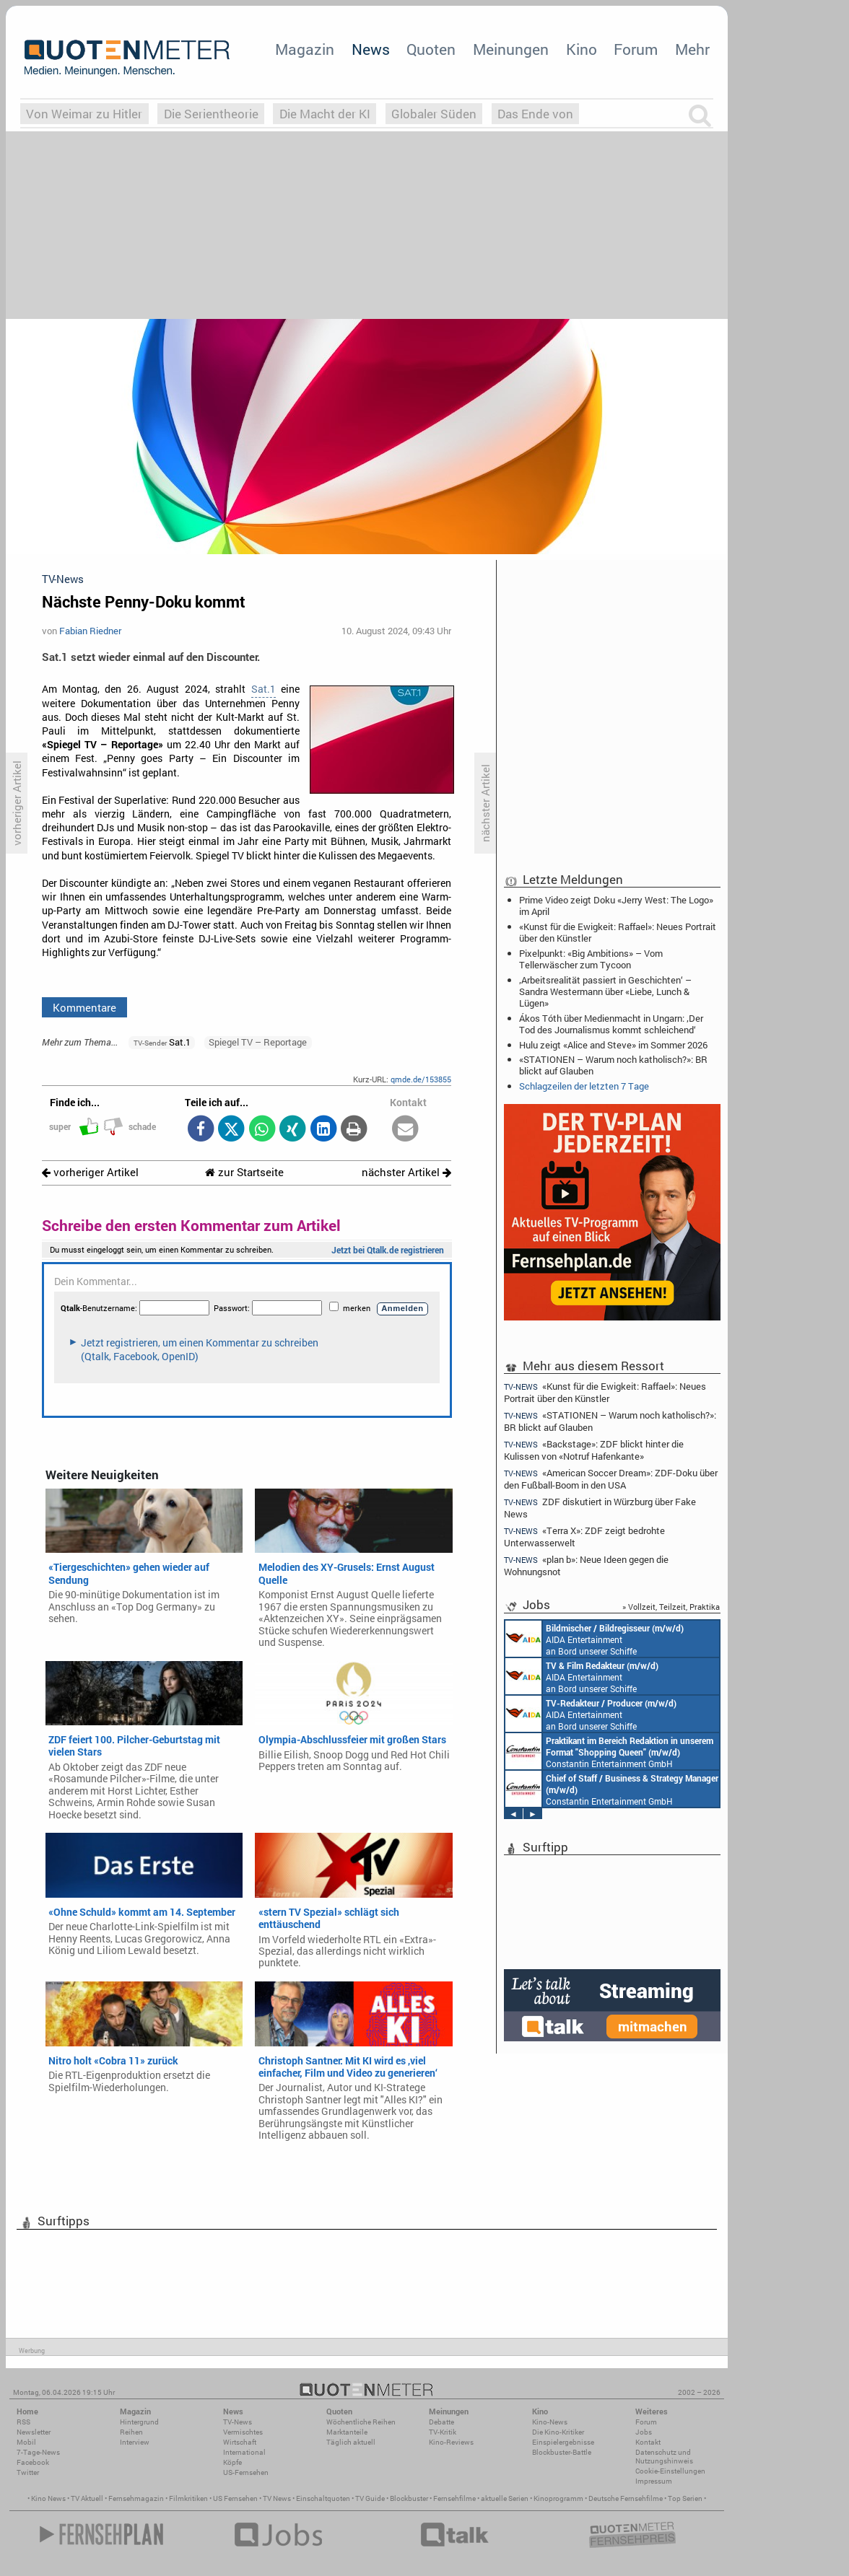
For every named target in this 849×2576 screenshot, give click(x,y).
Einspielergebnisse (563, 2442)
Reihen (131, 2432)
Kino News (48, 2498)
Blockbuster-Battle (561, 2452)
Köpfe (232, 2462)
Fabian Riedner (90, 630)
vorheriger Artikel (90, 1172)
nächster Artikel (406, 1172)
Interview (134, 2442)
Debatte (441, 2422)
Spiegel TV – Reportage (258, 1042)
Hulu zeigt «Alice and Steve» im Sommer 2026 (613, 1044)
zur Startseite (244, 1172)
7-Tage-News (38, 2452)
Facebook (33, 2462)
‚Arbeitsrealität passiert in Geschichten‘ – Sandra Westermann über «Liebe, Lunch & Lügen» (605, 991)
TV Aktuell (87, 2498)
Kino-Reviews (451, 2442)
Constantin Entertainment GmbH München (609, 1751)
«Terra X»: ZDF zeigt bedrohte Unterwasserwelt (584, 1536)
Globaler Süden (433, 113)
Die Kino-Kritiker (558, 2432)
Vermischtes (243, 2432)
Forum (636, 49)
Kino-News (549, 2422)
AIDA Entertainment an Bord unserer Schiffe (594, 1639)
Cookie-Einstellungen (670, 2471)
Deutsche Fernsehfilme (625, 2498)
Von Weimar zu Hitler (84, 113)
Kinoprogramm (558, 2498)
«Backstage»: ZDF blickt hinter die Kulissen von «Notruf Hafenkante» (594, 1450)
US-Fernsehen (246, 2472)
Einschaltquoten (323, 2498)
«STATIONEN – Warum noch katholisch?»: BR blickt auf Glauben (613, 1065)
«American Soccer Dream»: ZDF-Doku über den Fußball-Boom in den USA (611, 1479)
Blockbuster (409, 2498)
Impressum (653, 2481)
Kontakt (648, 2442)
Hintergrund (139, 2422)
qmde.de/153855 (421, 1079)
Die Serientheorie (211, 113)
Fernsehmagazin (136, 2498)
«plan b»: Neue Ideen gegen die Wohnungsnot (586, 1565)
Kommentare (84, 1007)
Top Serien (685, 2498)
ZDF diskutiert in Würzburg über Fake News (600, 1508)
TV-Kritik (442, 2432)
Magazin (304, 49)
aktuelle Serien (504, 2498)
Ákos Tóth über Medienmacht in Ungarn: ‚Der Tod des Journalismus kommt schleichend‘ (611, 1024)
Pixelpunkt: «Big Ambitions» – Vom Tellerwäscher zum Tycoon (591, 959)
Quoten (431, 49)
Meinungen (511, 49)
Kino (581, 49)
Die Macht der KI (324, 113)
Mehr (692, 49)
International (244, 2452)
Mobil (26, 2442)
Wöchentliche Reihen (361, 2422)
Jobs (643, 2432)
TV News (277, 2498)
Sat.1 (263, 689)
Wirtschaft (239, 2442)
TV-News (237, 2422)
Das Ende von (535, 113)
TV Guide (370, 2498)
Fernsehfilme (454, 2498)
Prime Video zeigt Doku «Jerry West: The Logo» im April (616, 905)
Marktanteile (346, 2432)
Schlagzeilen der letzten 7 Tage (584, 1085)
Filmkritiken (188, 2498)
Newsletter (34, 2432)
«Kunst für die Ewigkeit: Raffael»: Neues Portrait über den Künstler (617, 932)
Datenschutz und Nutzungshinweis (664, 2457)
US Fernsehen (235, 2498)
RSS (23, 2422)
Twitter (28, 2472)
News (371, 49)
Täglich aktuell (350, 2442)
